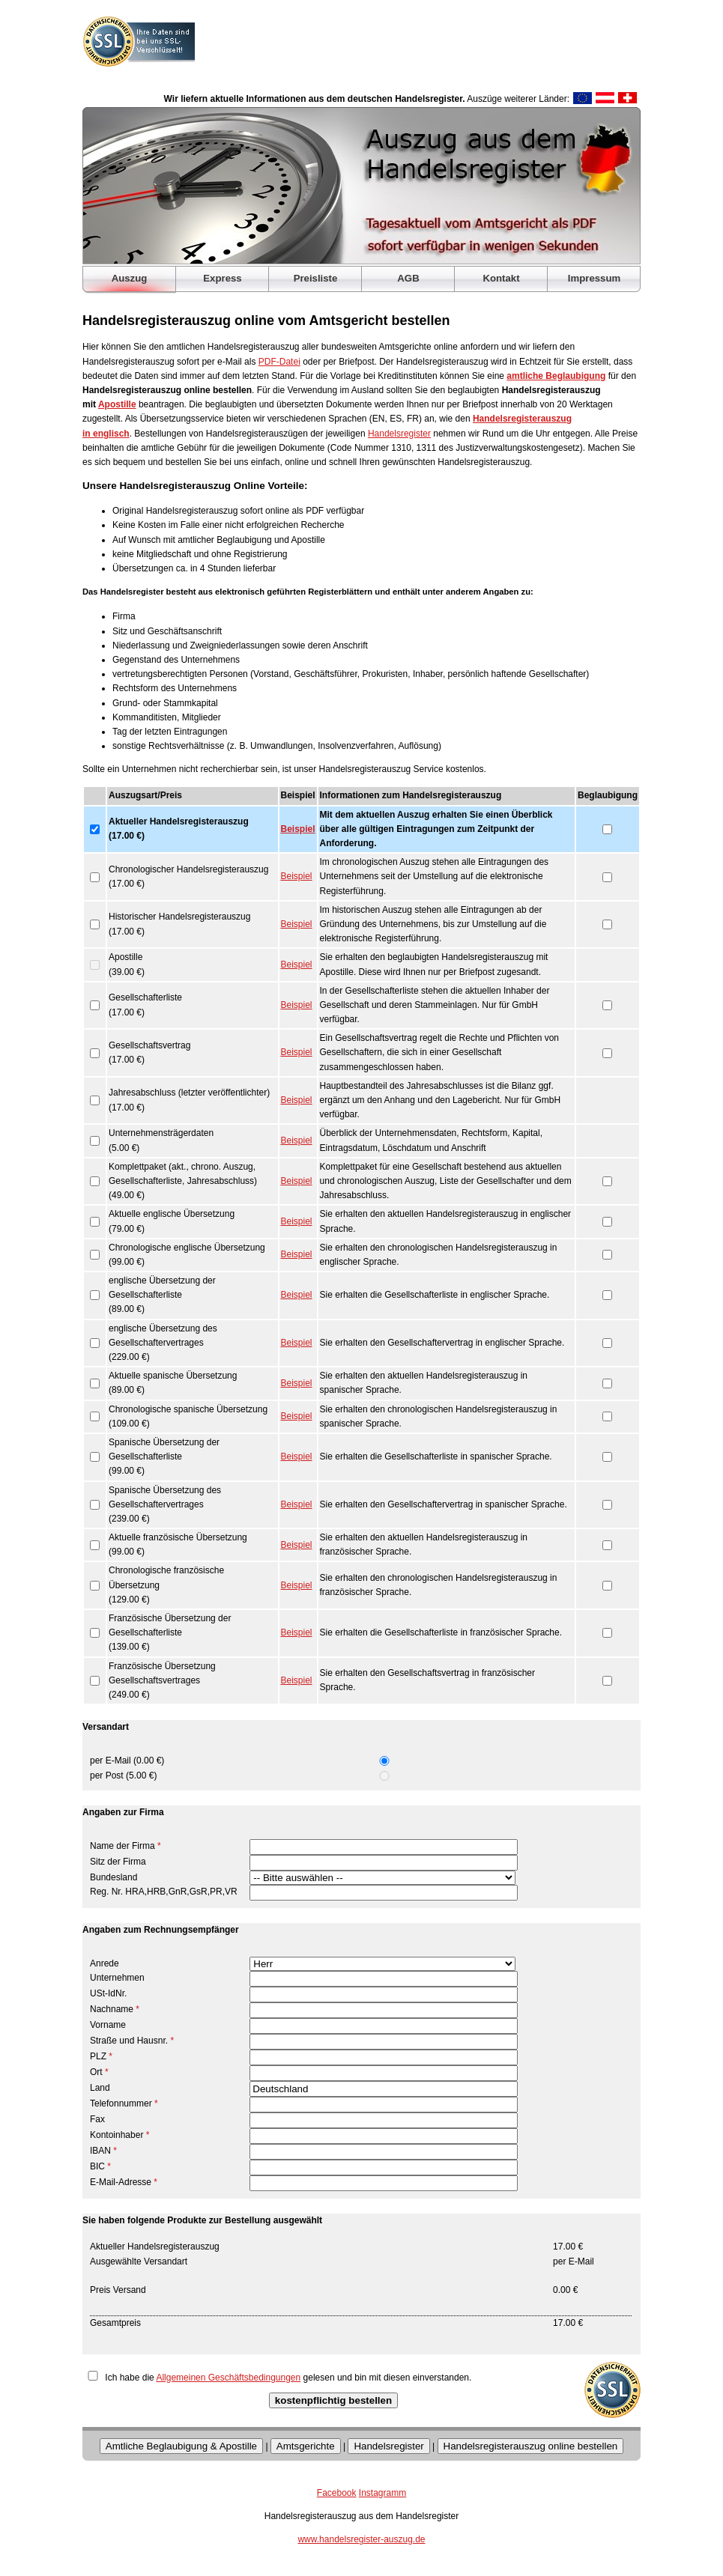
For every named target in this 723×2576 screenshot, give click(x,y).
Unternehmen (117, 1977)
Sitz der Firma (118, 1861)
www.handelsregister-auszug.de (361, 2539)
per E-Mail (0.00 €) (127, 1760)
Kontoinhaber (119, 2135)
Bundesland (113, 1877)
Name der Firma (125, 1846)
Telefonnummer (124, 2103)
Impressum (594, 278)
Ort (99, 2072)
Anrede (104, 1963)
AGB (408, 278)
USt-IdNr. (108, 1993)
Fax (97, 2119)
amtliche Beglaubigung (555, 376)
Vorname (108, 2025)
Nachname (114, 2009)
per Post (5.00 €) (123, 1775)
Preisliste (316, 278)
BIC (100, 2166)
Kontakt (500, 278)
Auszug (130, 278)
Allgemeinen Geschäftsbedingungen (228, 2377)
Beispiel (298, 829)
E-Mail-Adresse (123, 2182)
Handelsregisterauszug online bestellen (531, 2446)
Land (100, 2088)
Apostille (117, 404)
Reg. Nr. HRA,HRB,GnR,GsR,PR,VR (164, 1891)
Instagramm (382, 2493)
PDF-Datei (279, 361)
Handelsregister (399, 433)
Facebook (337, 2493)
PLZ (101, 2056)
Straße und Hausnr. (132, 2040)
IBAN (103, 2150)
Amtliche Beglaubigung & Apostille (181, 2446)
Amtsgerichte (305, 2446)
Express (222, 278)
